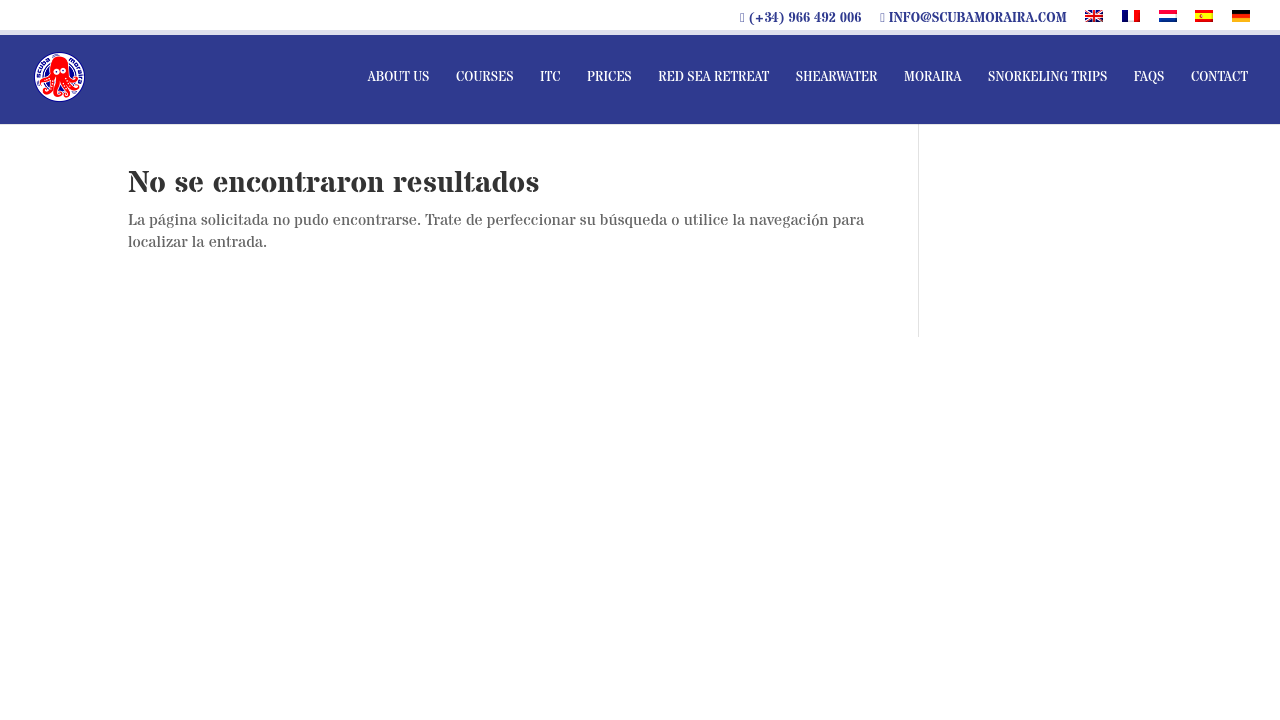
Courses (485, 78)
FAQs (1149, 78)
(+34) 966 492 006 (801, 19)
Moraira (933, 78)
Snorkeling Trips (1047, 78)
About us (399, 78)
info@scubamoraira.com (973, 19)
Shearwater (837, 78)
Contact (1219, 78)
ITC (550, 78)
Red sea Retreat (713, 78)
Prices (609, 78)
